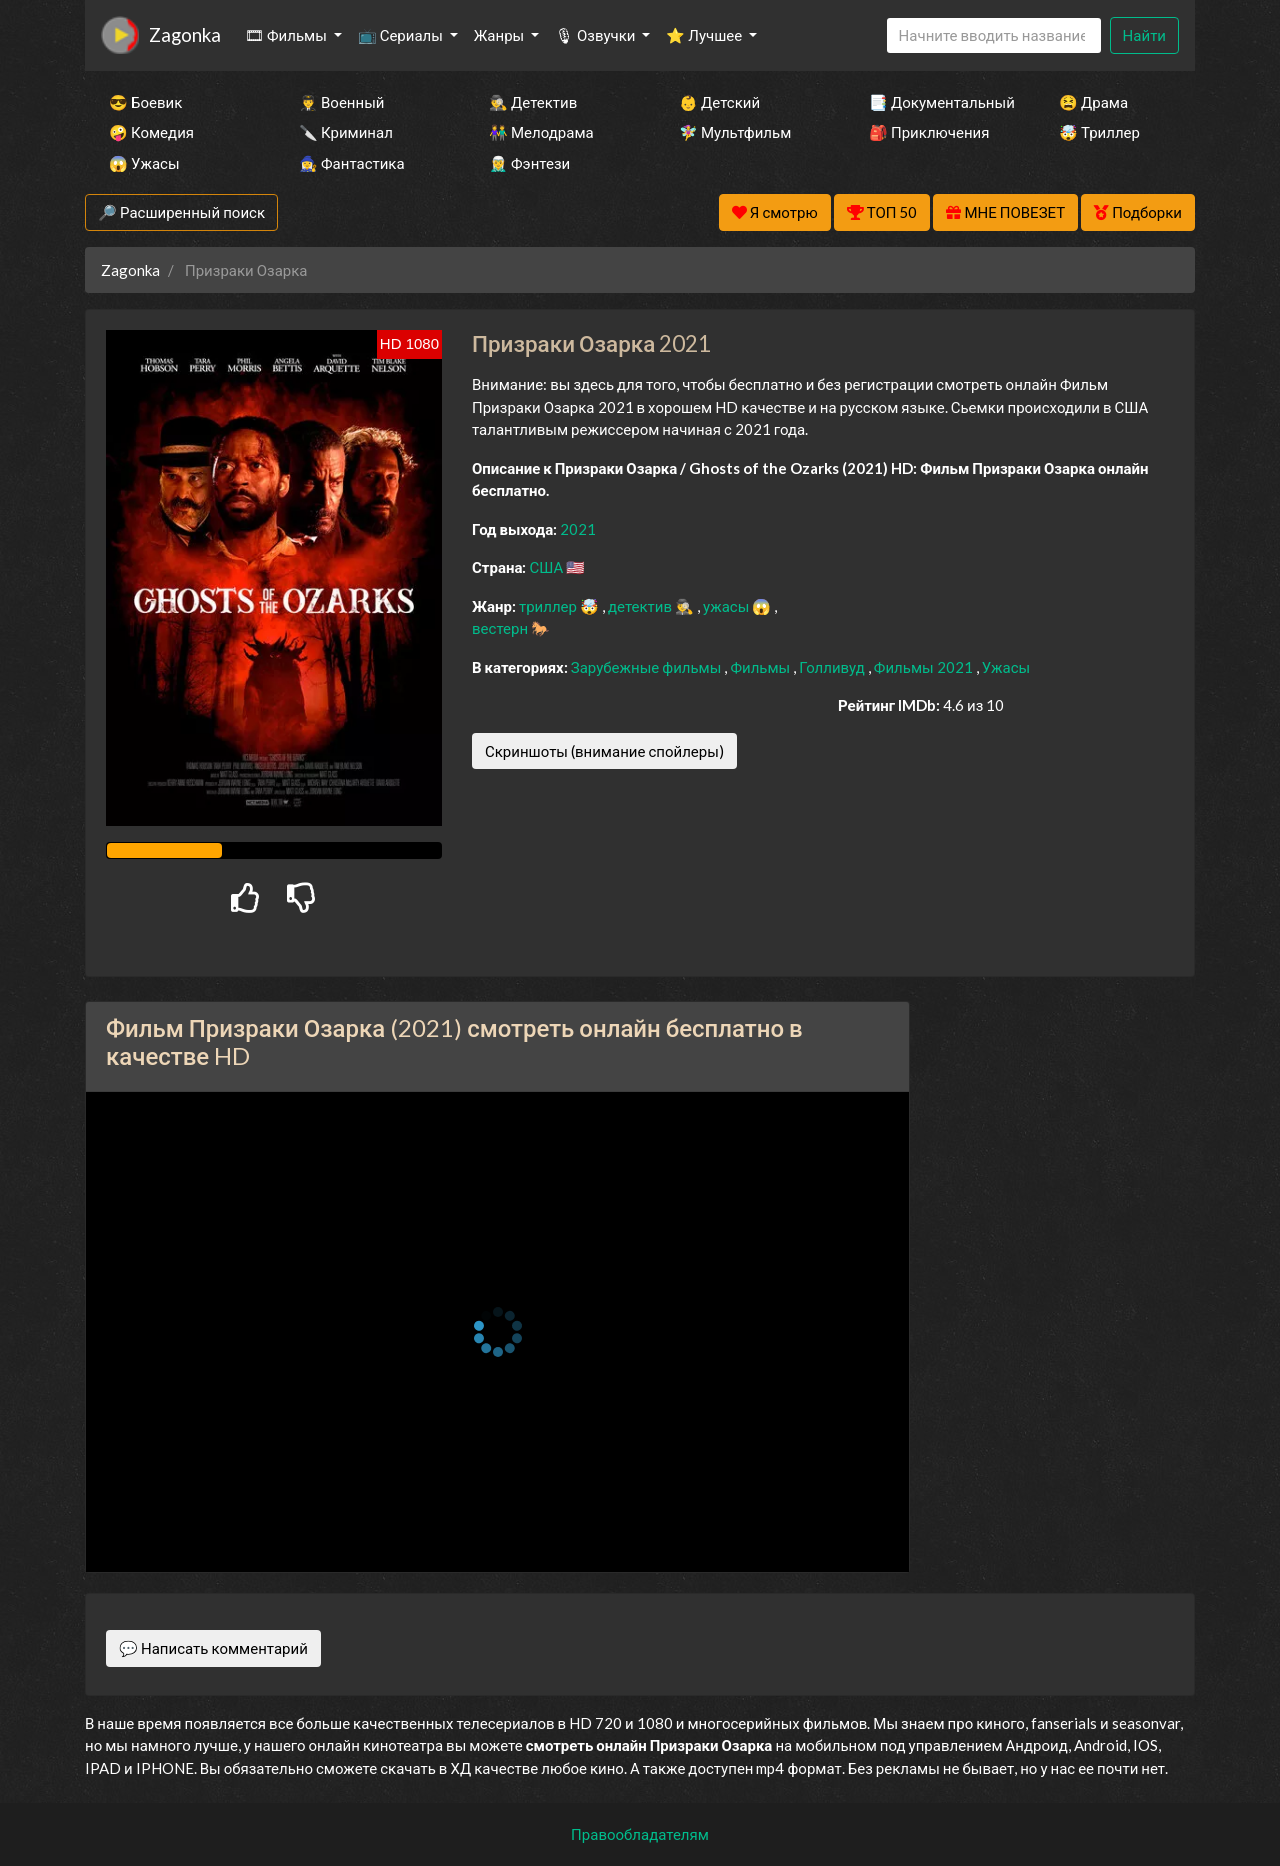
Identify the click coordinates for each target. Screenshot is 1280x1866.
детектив (641, 606)
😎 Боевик (145, 102)
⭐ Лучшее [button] (705, 35)
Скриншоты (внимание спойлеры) (604, 751)
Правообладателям (640, 1834)
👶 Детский (719, 102)
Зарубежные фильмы (648, 667)
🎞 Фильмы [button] (287, 35)
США (547, 567)
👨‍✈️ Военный (341, 102)
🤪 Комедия (151, 132)
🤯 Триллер (1099, 132)
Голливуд (833, 667)
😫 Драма (1093, 102)
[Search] (994, 35)
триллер (549, 606)
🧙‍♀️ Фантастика (352, 163)
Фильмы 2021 (925, 667)
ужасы (727, 606)
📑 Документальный (937, 102)
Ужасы (1006, 667)
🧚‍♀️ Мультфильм (735, 132)
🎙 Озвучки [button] (596, 35)
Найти (1144, 35)
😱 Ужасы (144, 163)
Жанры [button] (501, 35)
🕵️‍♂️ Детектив (533, 102)
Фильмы (761, 667)
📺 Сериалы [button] (402, 35)
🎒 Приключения (929, 132)
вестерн (501, 628)
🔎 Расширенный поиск (181, 212)
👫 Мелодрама (541, 132)
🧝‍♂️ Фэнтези (529, 163)
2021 (578, 529)
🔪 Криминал (346, 132)
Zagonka (185, 34)
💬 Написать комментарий (213, 1648)
